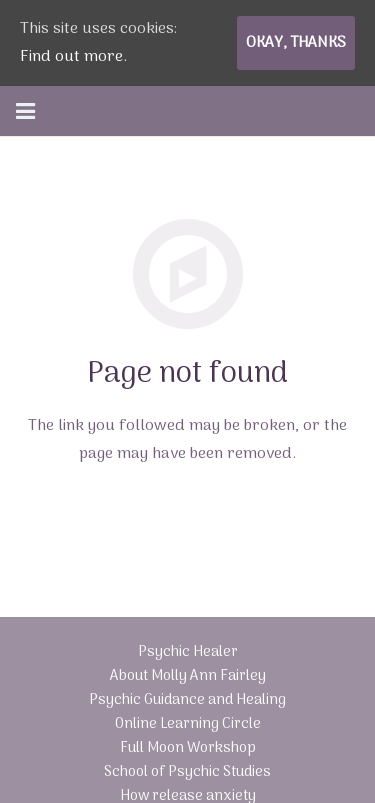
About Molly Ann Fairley (188, 676)
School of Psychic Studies (187, 772)
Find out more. (73, 57)
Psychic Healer (188, 652)
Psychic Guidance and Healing (187, 700)
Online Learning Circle (188, 724)
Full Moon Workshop (188, 748)
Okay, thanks (296, 43)
